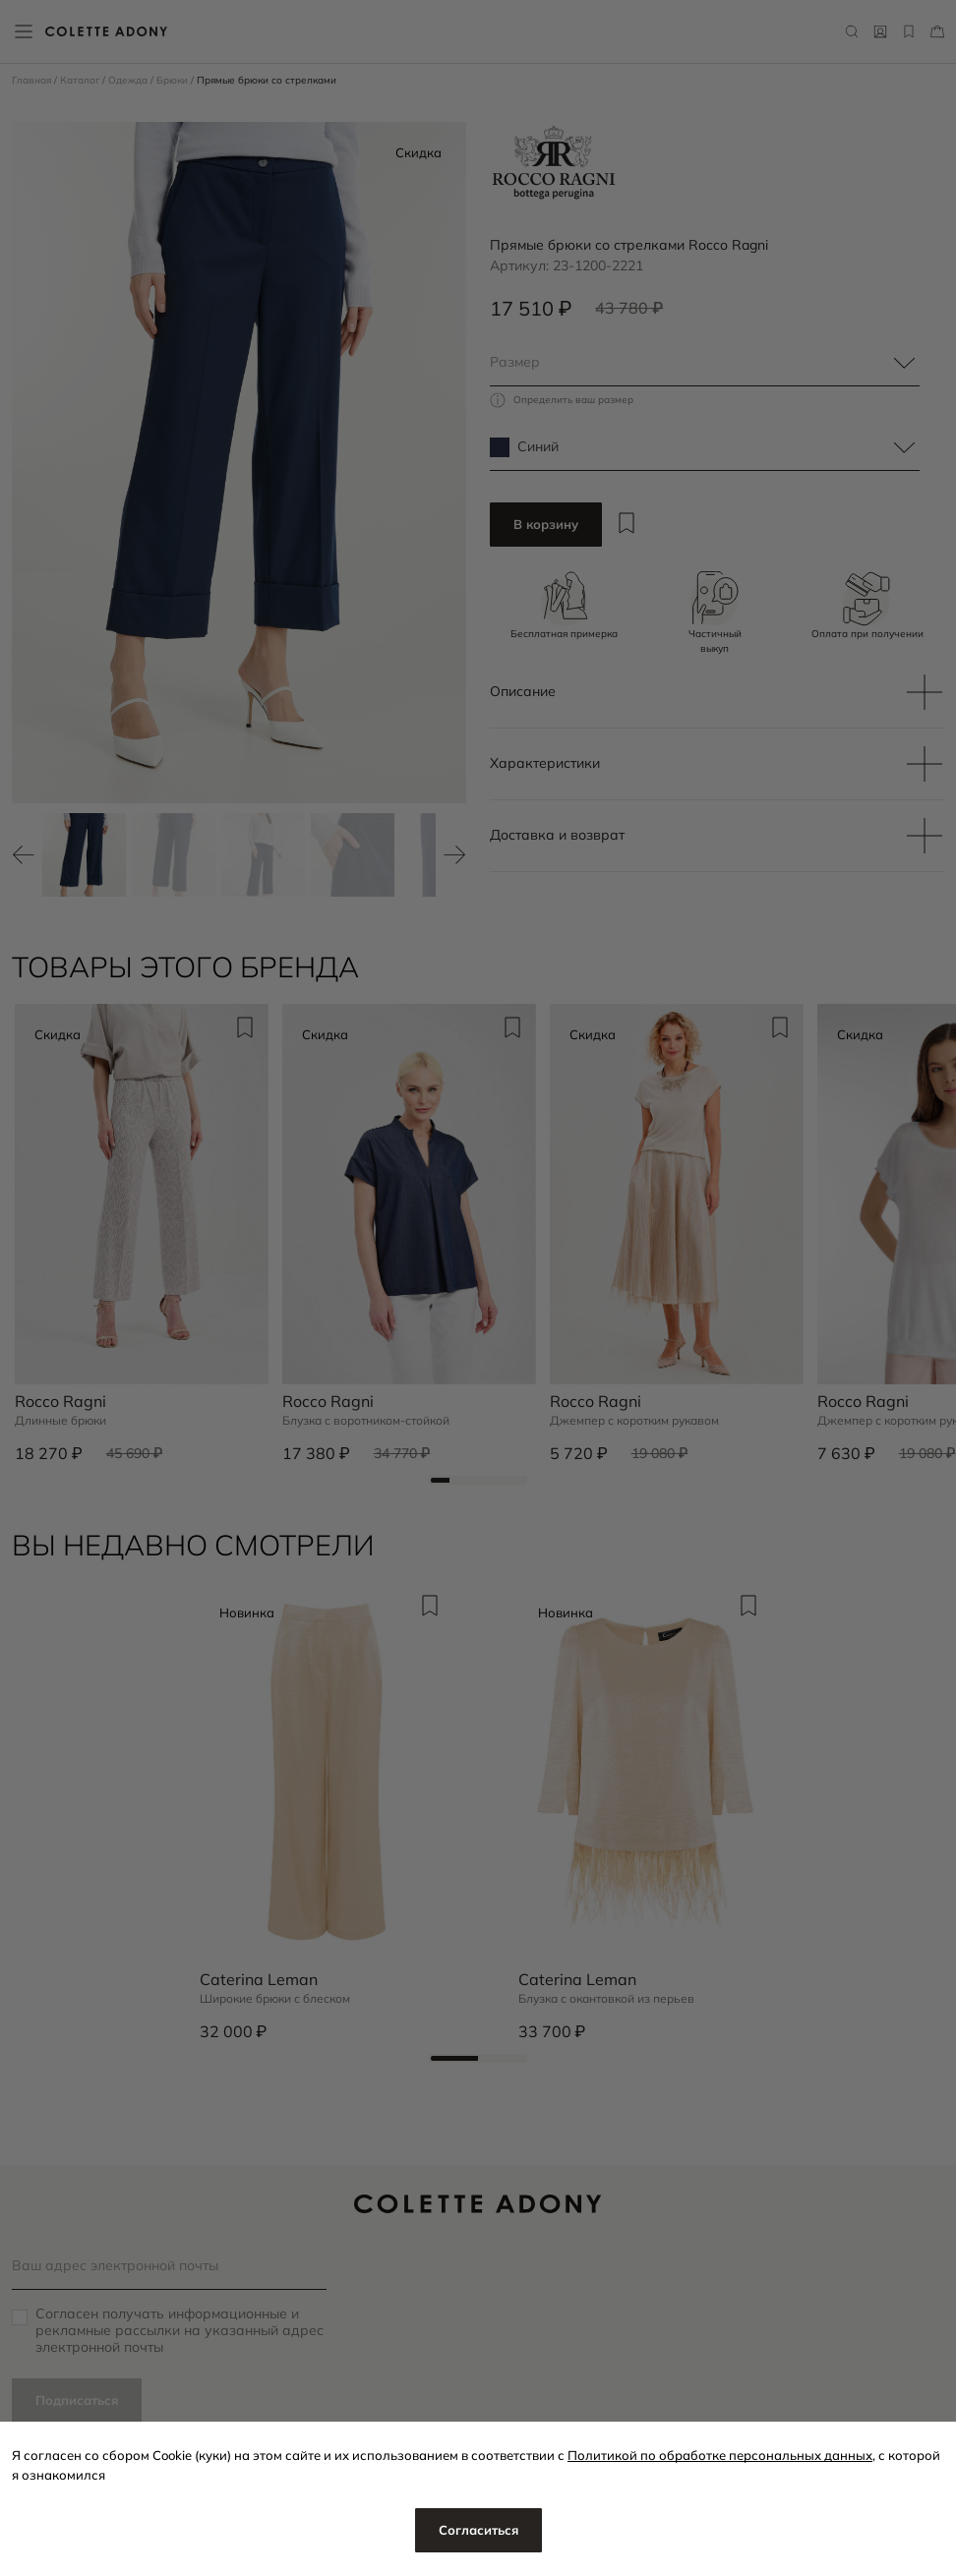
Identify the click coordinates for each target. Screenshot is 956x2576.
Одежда (129, 80)
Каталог (81, 80)
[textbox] (705, 362)
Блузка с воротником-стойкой (365, 1421)
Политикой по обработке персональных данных (720, 2455)
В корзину (545, 524)
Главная (33, 80)
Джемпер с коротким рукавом (634, 1421)
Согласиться (478, 2530)
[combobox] (705, 362)
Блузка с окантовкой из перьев (606, 1999)
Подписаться (76, 2400)
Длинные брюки (60, 1421)
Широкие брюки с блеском (275, 1999)
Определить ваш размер (573, 400)
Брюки (173, 80)
